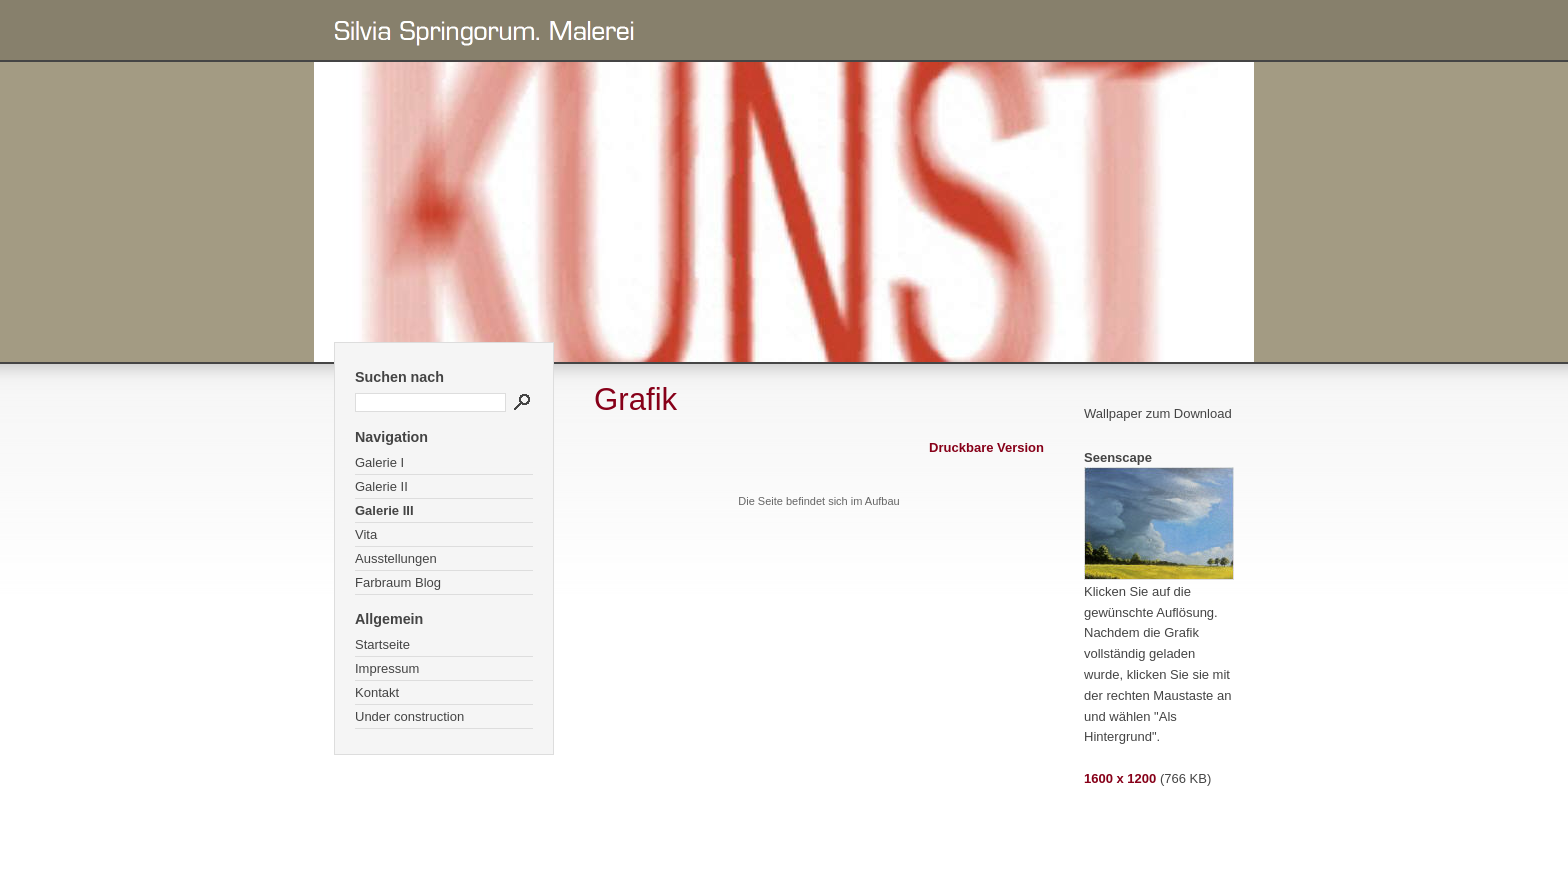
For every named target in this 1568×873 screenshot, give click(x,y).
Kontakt (377, 692)
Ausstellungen (396, 558)
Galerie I (379, 462)
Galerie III (384, 510)
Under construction (409, 716)
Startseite (382, 644)
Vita (366, 534)
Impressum (387, 668)
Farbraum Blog (398, 582)
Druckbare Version (986, 447)
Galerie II (381, 486)
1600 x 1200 (1120, 778)
